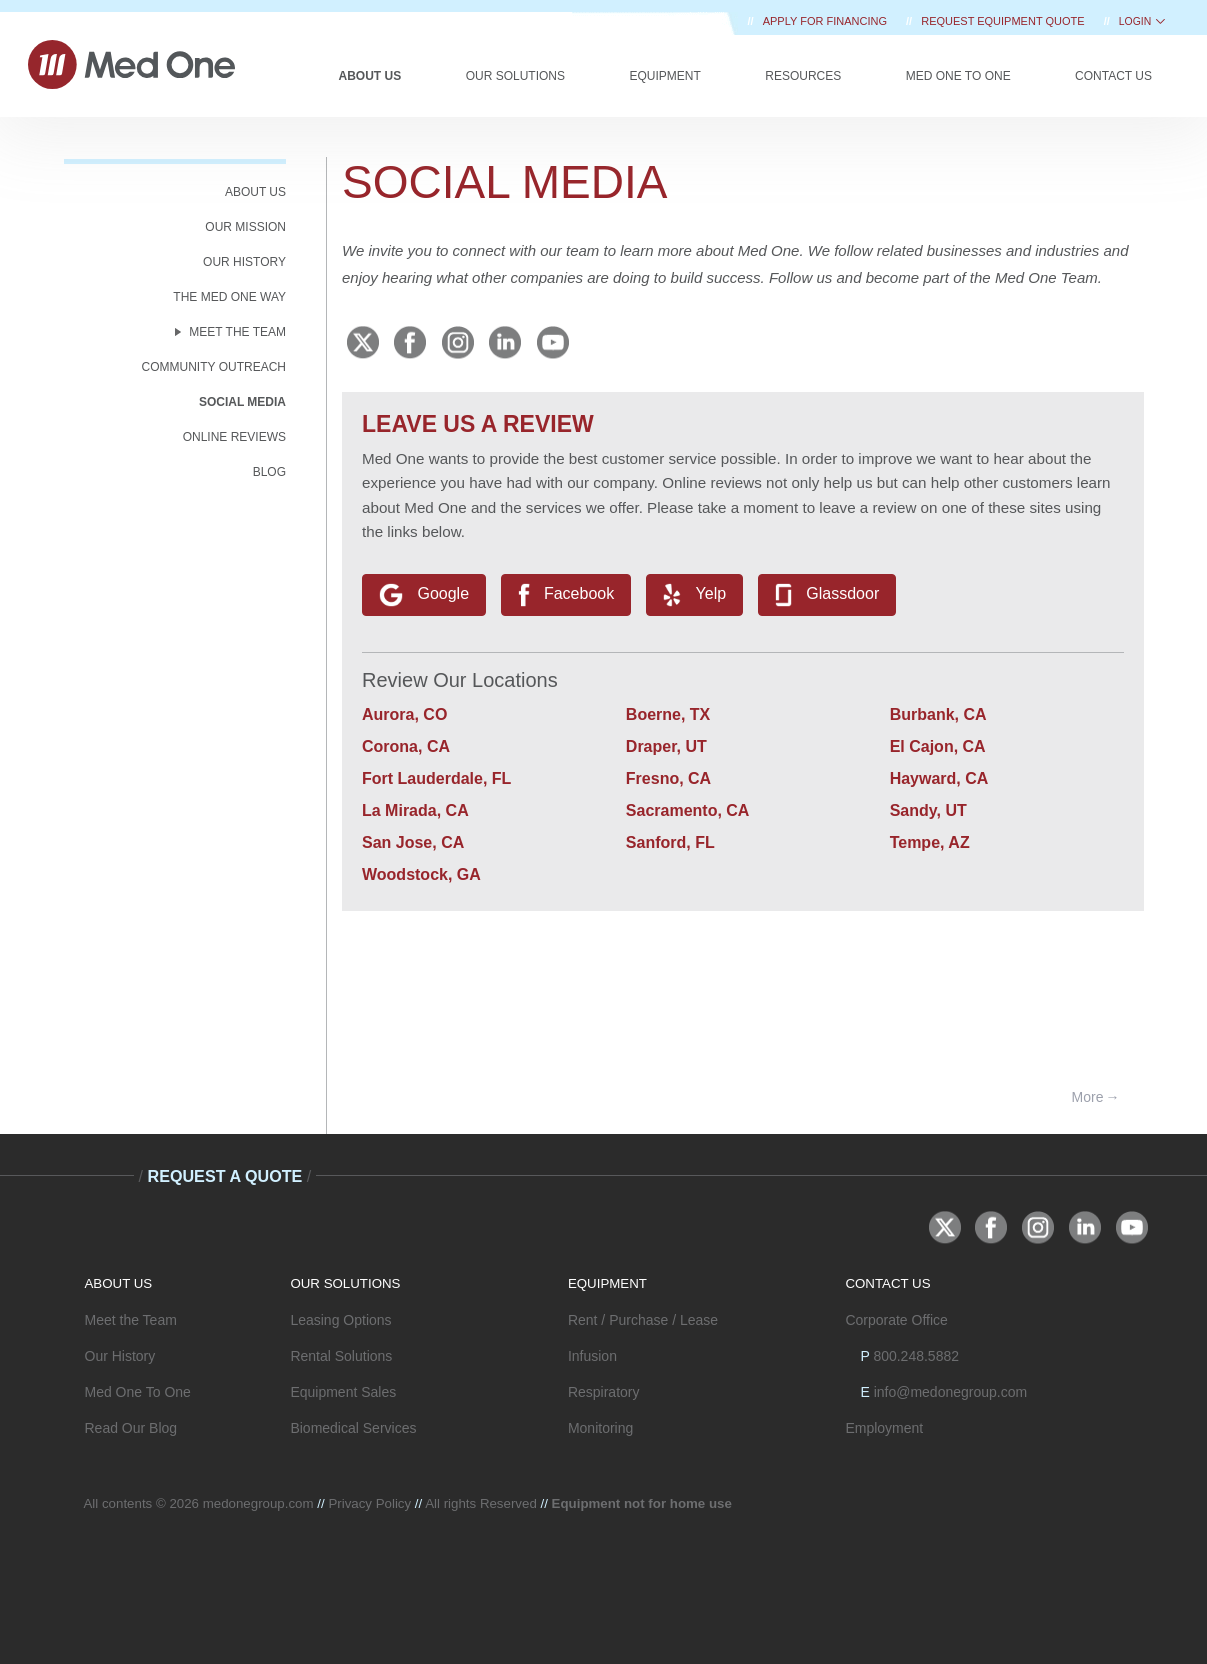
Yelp (694, 595)
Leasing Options (340, 1320)
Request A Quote (224, 1176)
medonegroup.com (258, 1503)
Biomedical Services (353, 1428)
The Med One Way (229, 297)
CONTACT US (887, 1283)
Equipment (664, 76)
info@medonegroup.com (951, 1392)
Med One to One (958, 76)
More (1088, 1097)
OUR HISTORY (244, 262)
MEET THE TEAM (237, 332)
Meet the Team (131, 1320)
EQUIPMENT (607, 1283)
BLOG (269, 472)
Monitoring (600, 1428)
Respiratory (604, 1392)
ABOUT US (255, 192)
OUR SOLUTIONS (345, 1283)
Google (424, 595)
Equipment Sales (343, 1392)
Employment (884, 1428)
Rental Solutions (341, 1356)
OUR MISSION (245, 227)
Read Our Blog (131, 1428)
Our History (120, 1356)
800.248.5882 (916, 1356)
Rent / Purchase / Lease (643, 1320)
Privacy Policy (369, 1503)
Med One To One (138, 1392)
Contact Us (1113, 76)
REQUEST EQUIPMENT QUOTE (1004, 21)
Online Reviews (234, 437)
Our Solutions (515, 76)
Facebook (566, 595)
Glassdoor (827, 595)
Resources (803, 76)
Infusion (592, 1356)
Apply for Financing (826, 21)
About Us (370, 76)
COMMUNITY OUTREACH (214, 367)
